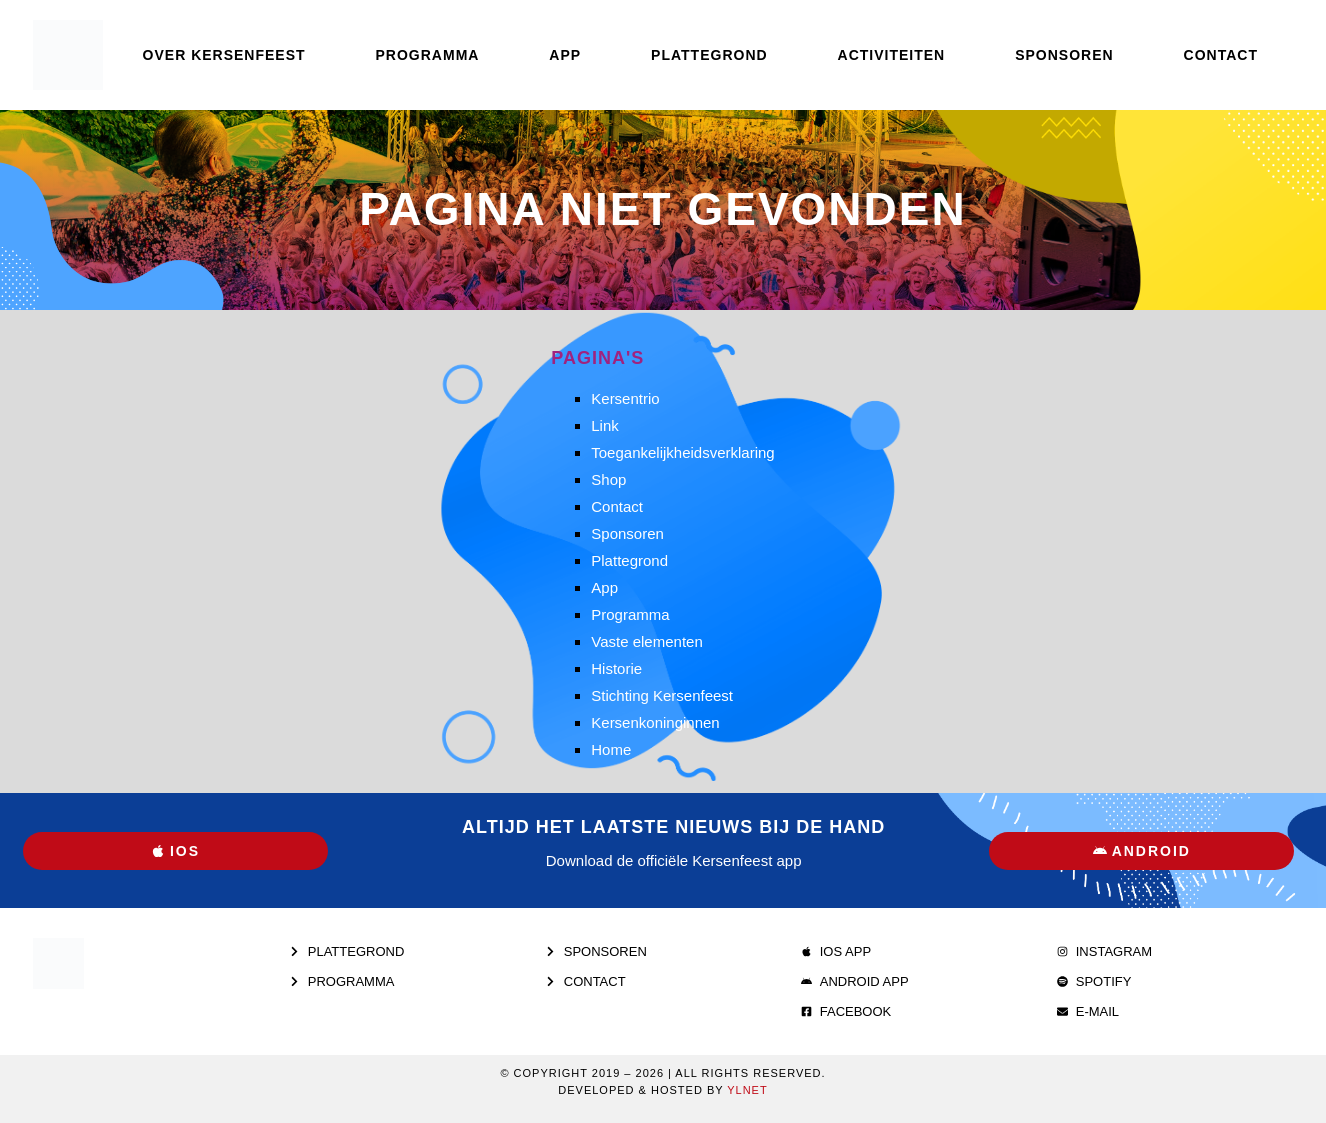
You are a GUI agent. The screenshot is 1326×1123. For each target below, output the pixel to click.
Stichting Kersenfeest (662, 695)
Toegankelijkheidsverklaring (682, 452)
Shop (608, 479)
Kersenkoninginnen (655, 722)
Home (611, 749)
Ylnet (747, 1090)
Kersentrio (625, 398)
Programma (428, 55)
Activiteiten (892, 55)
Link (605, 425)
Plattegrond (709, 55)
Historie (616, 668)
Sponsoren (1064, 55)
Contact (1221, 55)
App (565, 55)
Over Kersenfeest (224, 55)
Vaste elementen (646, 641)
